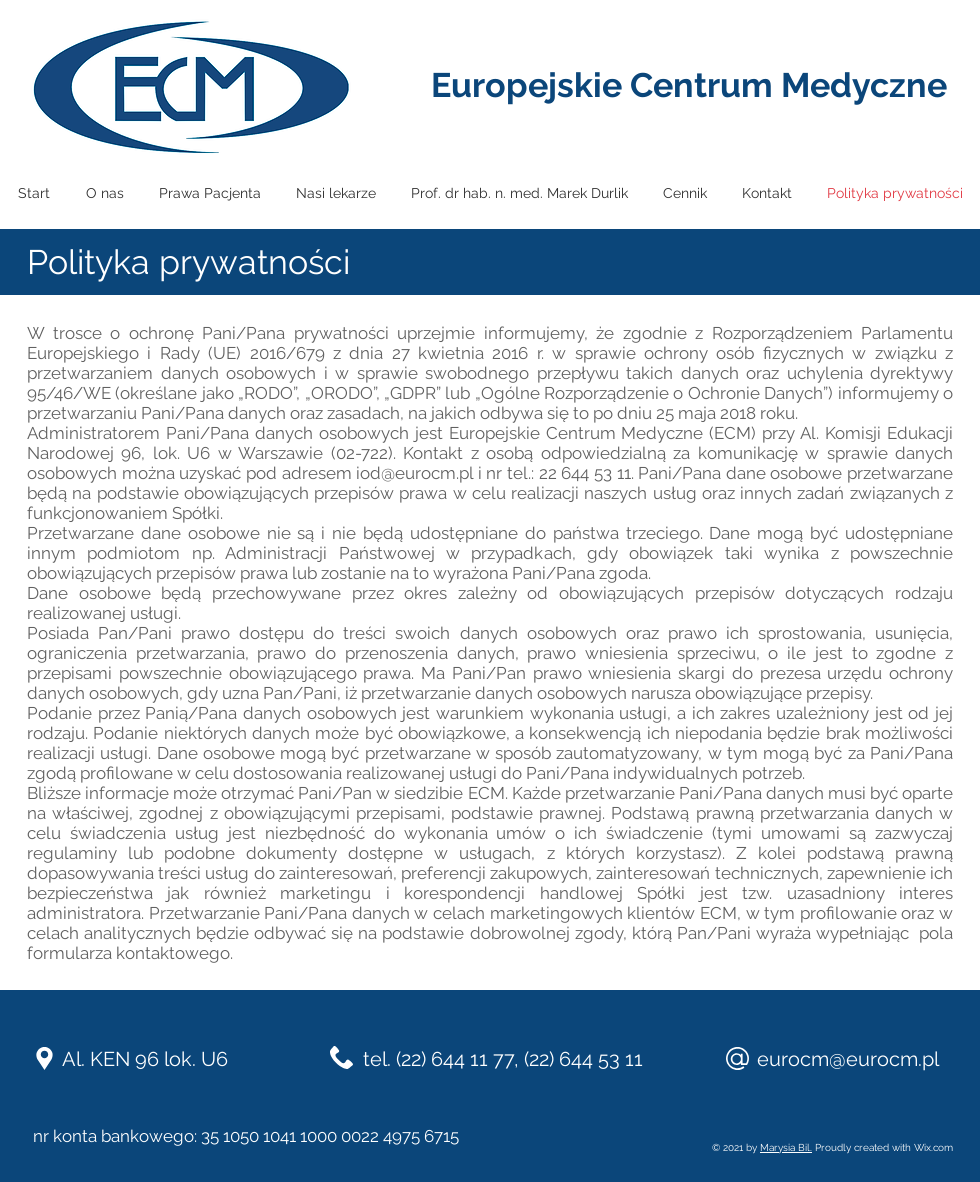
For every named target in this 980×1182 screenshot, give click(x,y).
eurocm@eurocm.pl (848, 1059)
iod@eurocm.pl (414, 473)
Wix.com (933, 1147)
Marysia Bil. (786, 1147)
